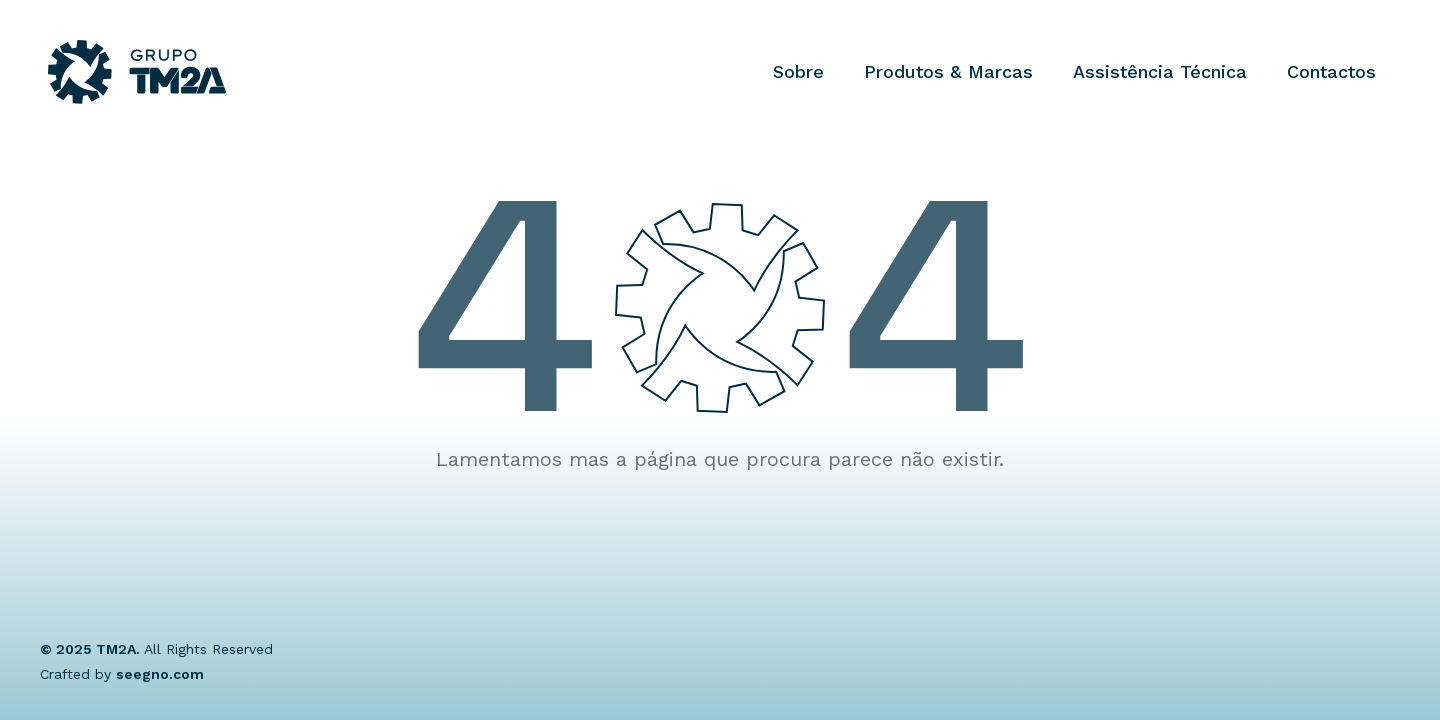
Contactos (1331, 71)
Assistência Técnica (1160, 71)
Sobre (798, 71)
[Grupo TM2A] (137, 72)
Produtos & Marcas (948, 71)
